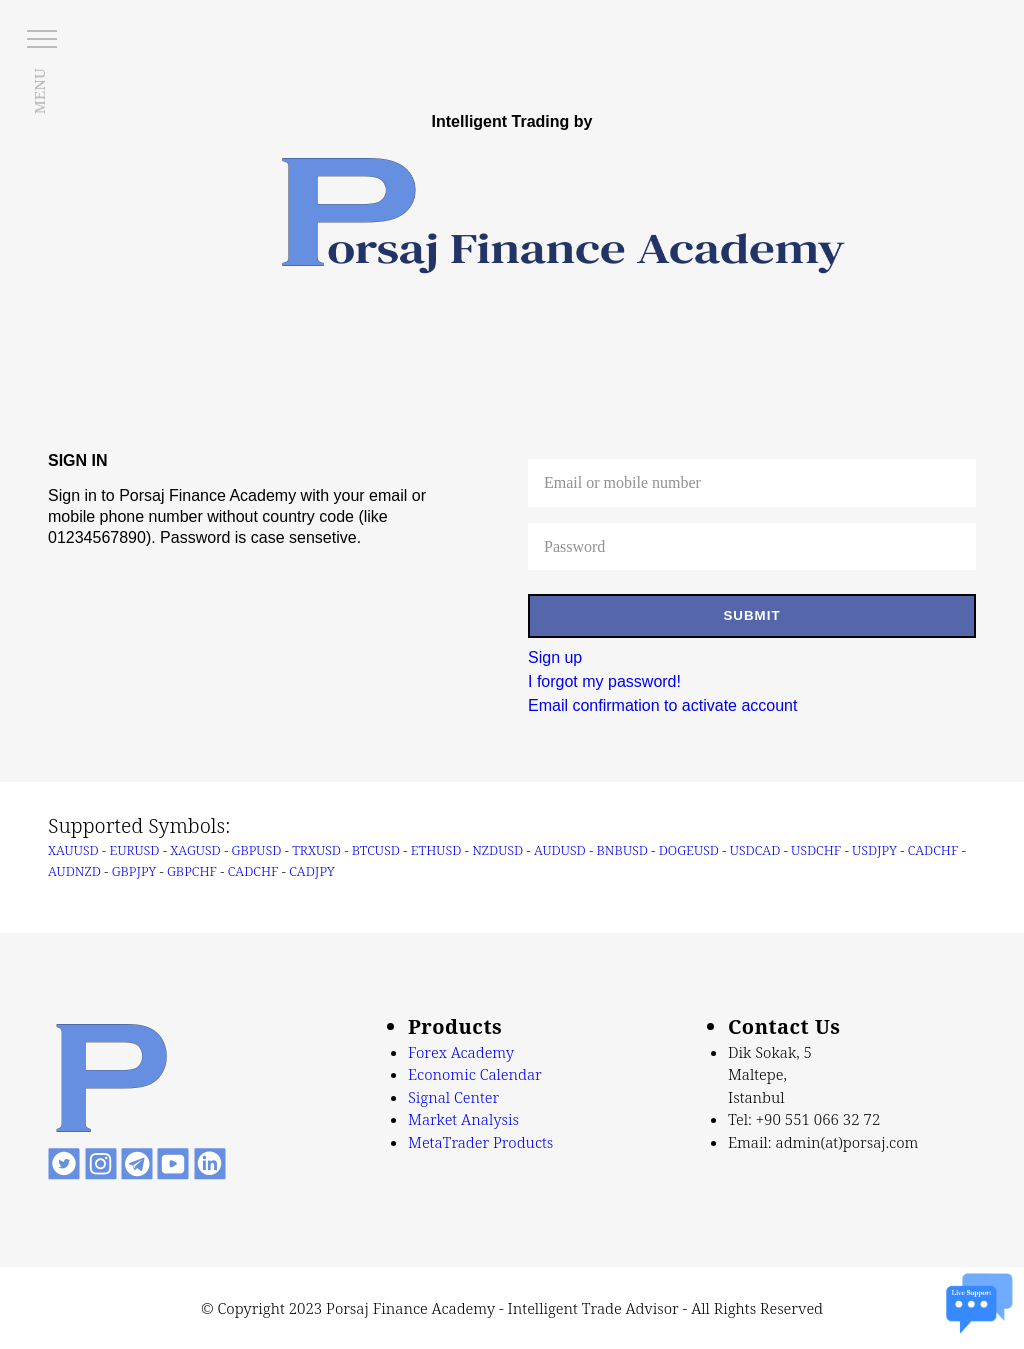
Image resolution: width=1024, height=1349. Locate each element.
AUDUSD (560, 850)
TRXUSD (316, 850)
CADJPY (311, 871)
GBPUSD (257, 850)
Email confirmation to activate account (662, 705)
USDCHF (816, 850)
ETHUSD (436, 850)
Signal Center (453, 1097)
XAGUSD (195, 850)
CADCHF (933, 850)
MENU (39, 91)
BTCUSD (376, 850)
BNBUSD (622, 850)
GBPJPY (134, 871)
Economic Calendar (475, 1074)
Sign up (555, 657)
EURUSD (135, 850)
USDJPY (874, 850)
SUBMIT (751, 615)
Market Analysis (463, 1119)
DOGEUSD (689, 850)
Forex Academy (461, 1052)
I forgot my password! (604, 681)
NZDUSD (497, 850)
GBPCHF (192, 871)
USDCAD (755, 850)
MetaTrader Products (480, 1142)
